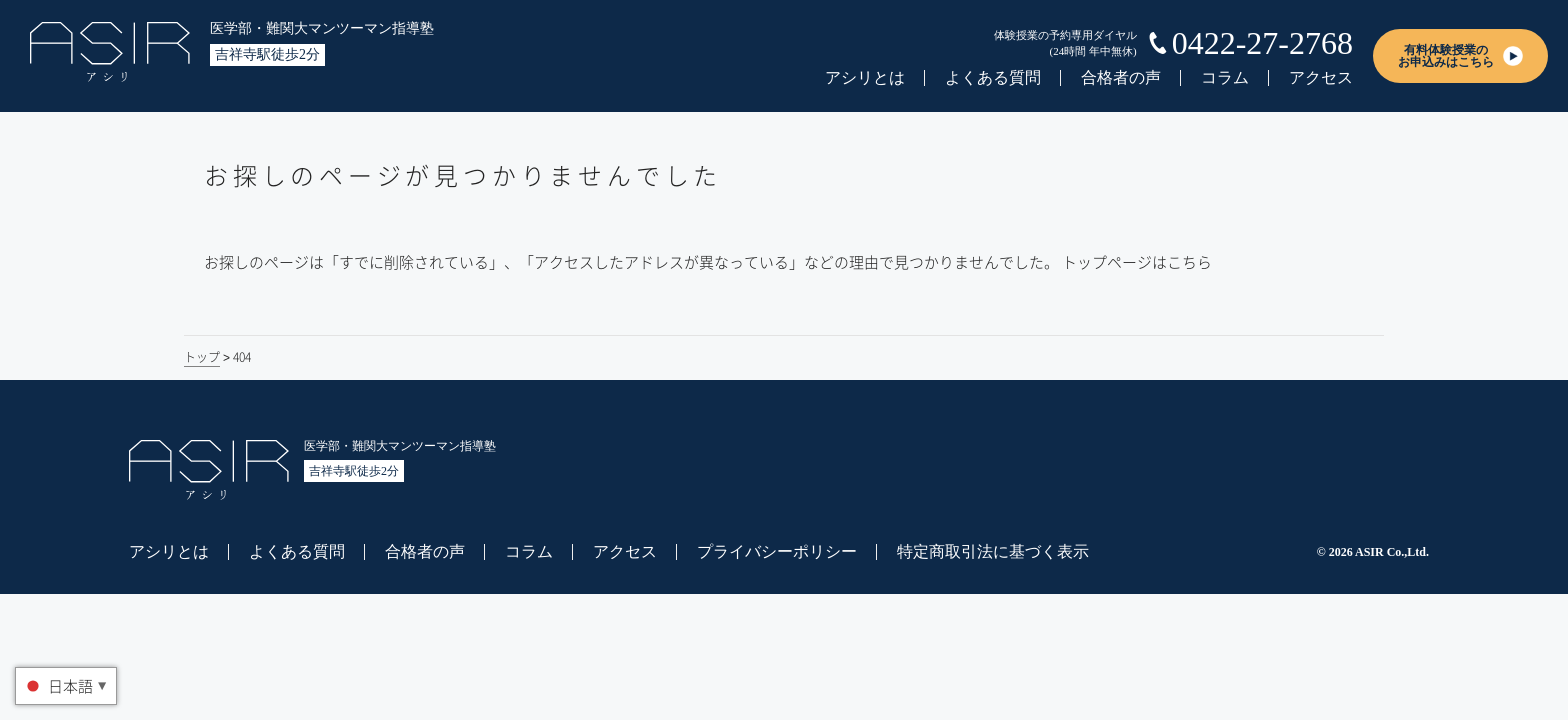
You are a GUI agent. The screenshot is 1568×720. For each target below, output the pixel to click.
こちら (1189, 262)
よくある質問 (993, 77)
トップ (202, 357)
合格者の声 (1121, 77)
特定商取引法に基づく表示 (993, 551)
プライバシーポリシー (777, 551)
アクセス (1321, 77)
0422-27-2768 (1262, 43)
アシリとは (865, 77)
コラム (1225, 77)
